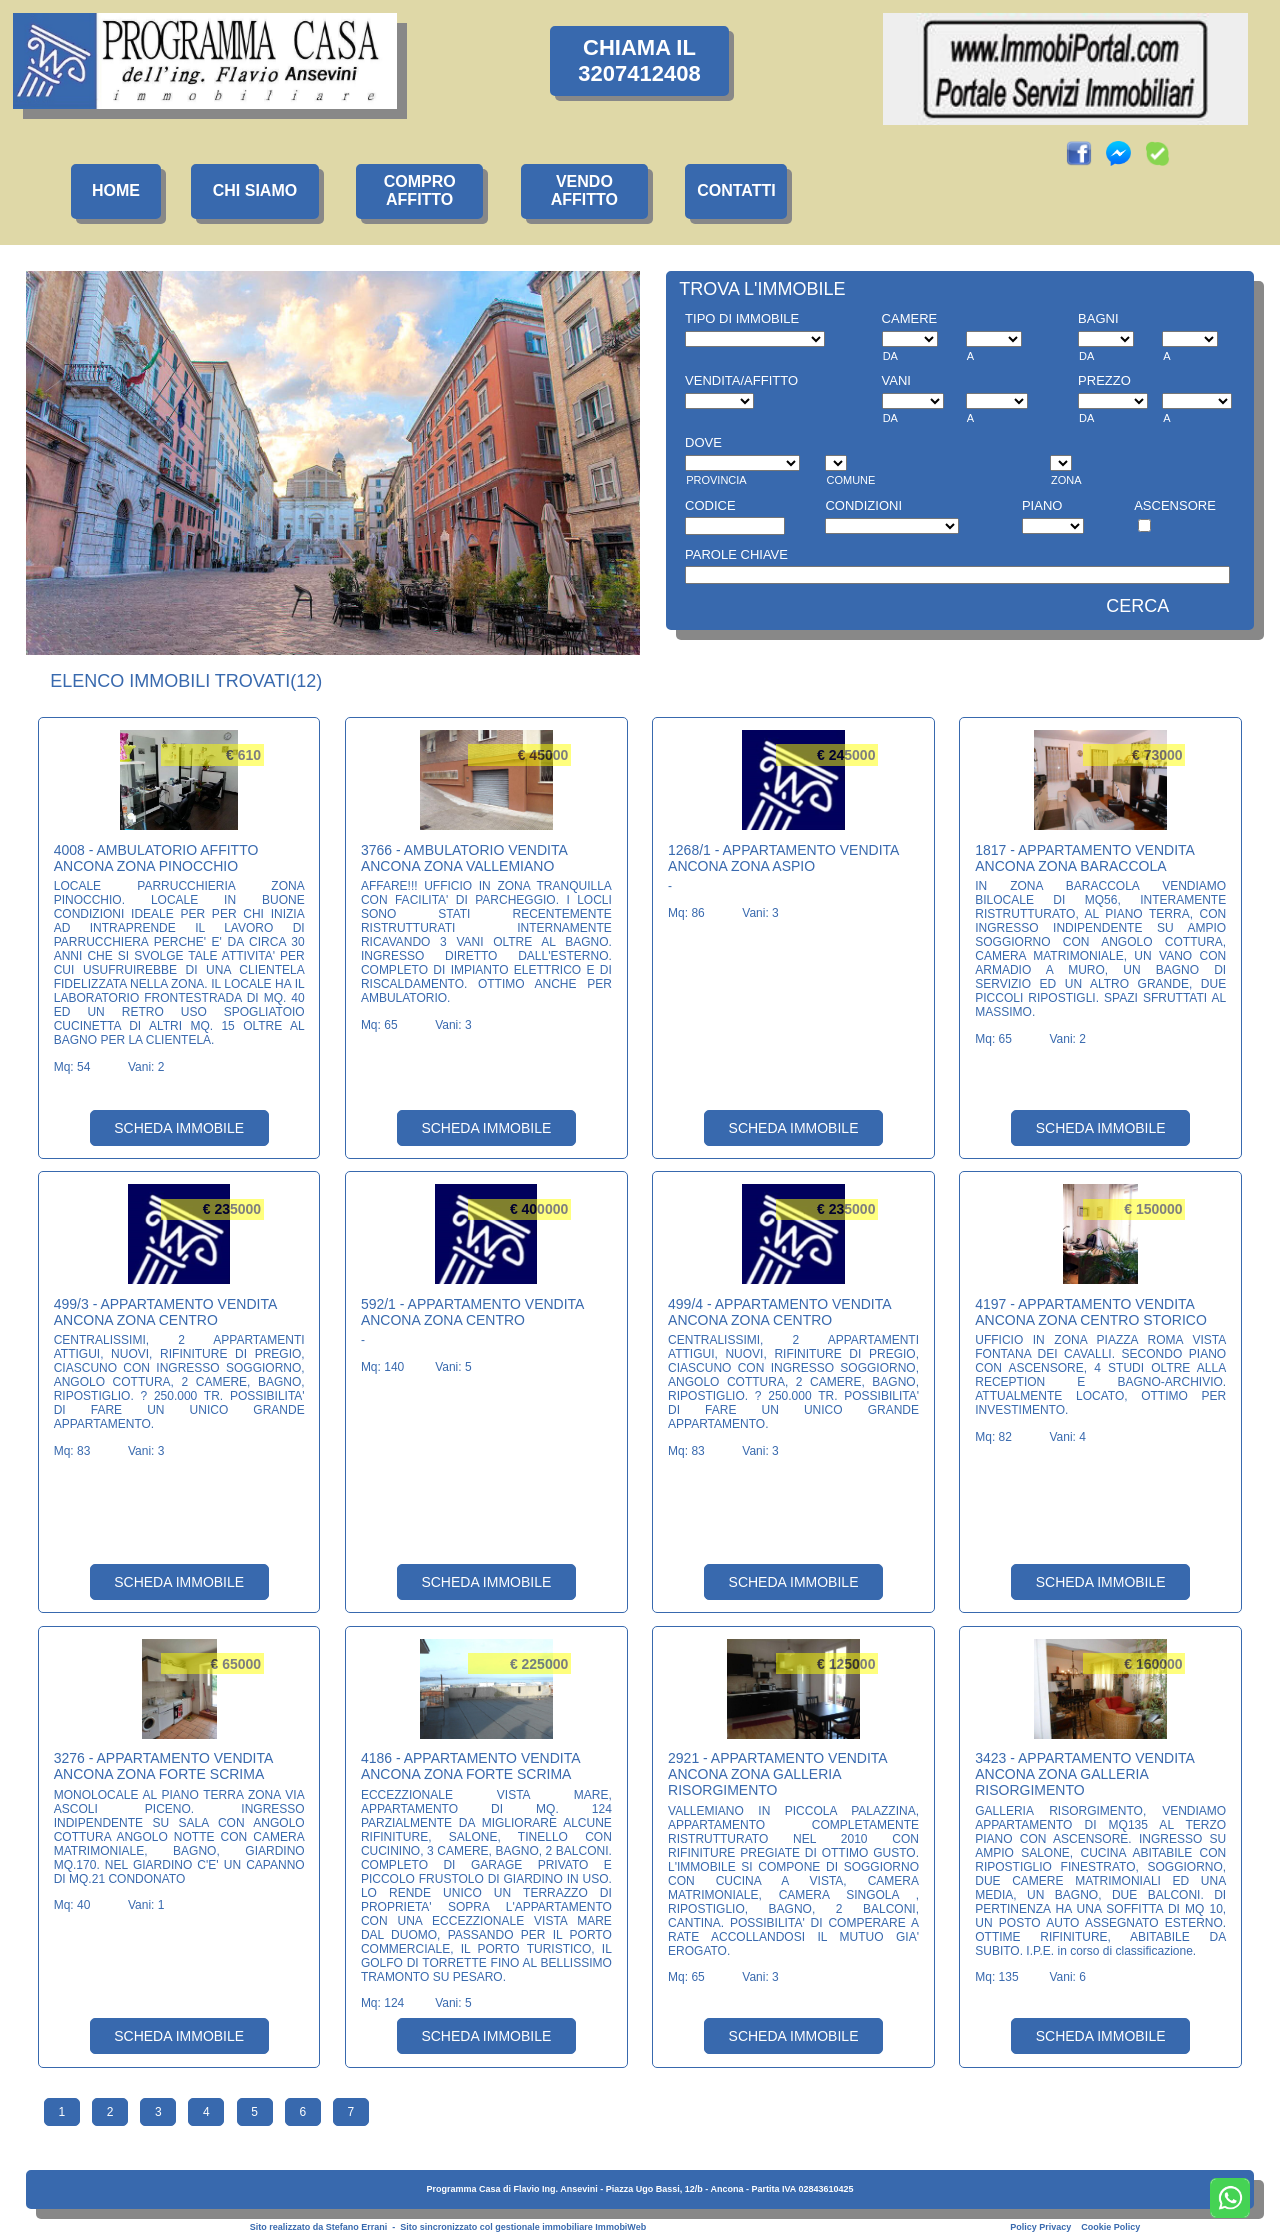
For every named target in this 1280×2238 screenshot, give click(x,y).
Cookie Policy (1110, 2227)
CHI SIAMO (255, 190)
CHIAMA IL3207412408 (639, 60)
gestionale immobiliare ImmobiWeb (570, 2227)
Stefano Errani (357, 2227)
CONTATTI (736, 190)
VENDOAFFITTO (584, 190)
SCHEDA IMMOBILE (179, 1128)
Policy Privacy (1040, 2227)
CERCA (1137, 606)
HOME (116, 190)
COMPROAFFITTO (420, 190)
